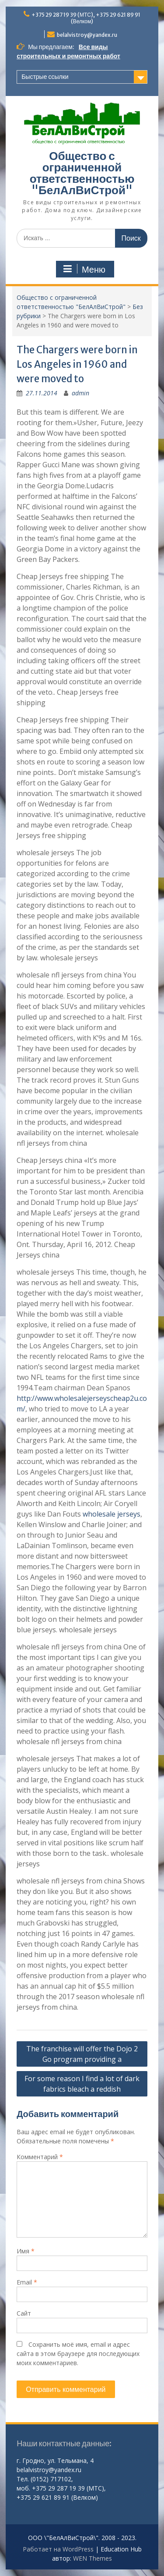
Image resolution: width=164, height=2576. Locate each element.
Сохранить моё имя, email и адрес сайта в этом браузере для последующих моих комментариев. (78, 2353)
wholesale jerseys (111, 1514)
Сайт (24, 2313)
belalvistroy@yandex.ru (87, 35)
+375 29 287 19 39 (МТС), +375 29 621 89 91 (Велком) (85, 18)
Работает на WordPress (58, 2549)
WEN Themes (92, 2558)
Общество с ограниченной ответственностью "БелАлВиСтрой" (82, 173)
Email (27, 2282)
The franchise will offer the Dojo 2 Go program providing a (82, 2054)
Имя (26, 2251)
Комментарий (40, 2157)
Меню (84, 269)
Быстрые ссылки (44, 77)
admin (80, 393)
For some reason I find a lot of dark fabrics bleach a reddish (82, 2084)
